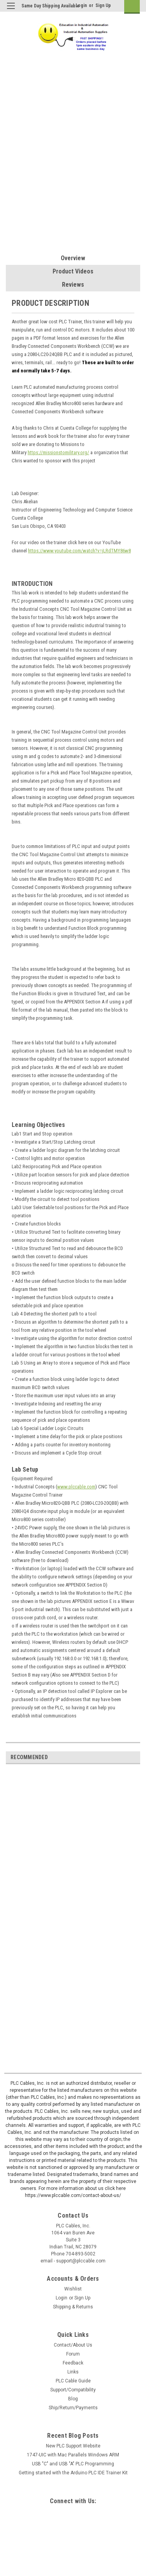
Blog (73, 2398)
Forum (73, 2354)
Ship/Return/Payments (73, 2407)
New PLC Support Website (73, 2446)
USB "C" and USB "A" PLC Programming (73, 2464)
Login (81, 5)
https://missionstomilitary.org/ (58, 452)
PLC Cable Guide (73, 2381)
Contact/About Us (73, 2345)
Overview (73, 258)
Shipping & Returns (73, 2307)
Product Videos (73, 271)
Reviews (73, 284)
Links (73, 2372)
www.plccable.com (76, 1487)
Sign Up (103, 5)
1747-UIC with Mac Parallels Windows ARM (73, 2455)
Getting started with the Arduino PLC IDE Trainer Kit (73, 2472)
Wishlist (73, 2289)
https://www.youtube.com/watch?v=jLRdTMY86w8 (79, 551)
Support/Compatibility (73, 2390)
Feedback (73, 2363)
